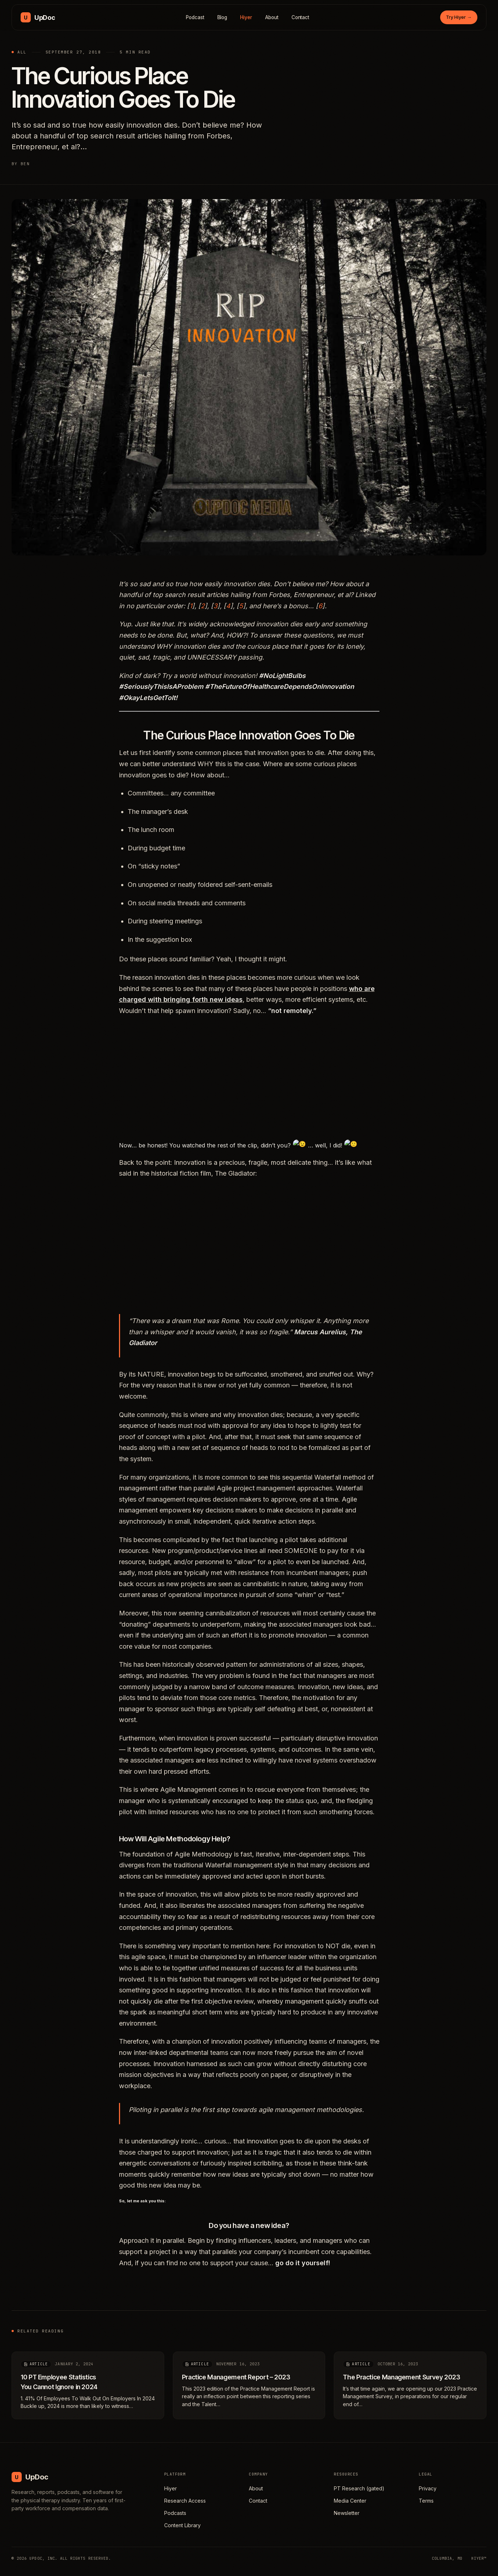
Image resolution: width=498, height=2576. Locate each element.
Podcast (195, 17)
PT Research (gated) (359, 2488)
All (22, 52)
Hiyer (246, 17)
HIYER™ (478, 2558)
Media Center (350, 2501)
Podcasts (175, 2513)
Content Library (182, 2525)
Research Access (185, 2501)
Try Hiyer (459, 17)
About (271, 17)
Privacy (428, 2488)
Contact (300, 17)
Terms (426, 2501)
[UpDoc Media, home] (38, 17)
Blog (222, 17)
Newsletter (346, 2513)
